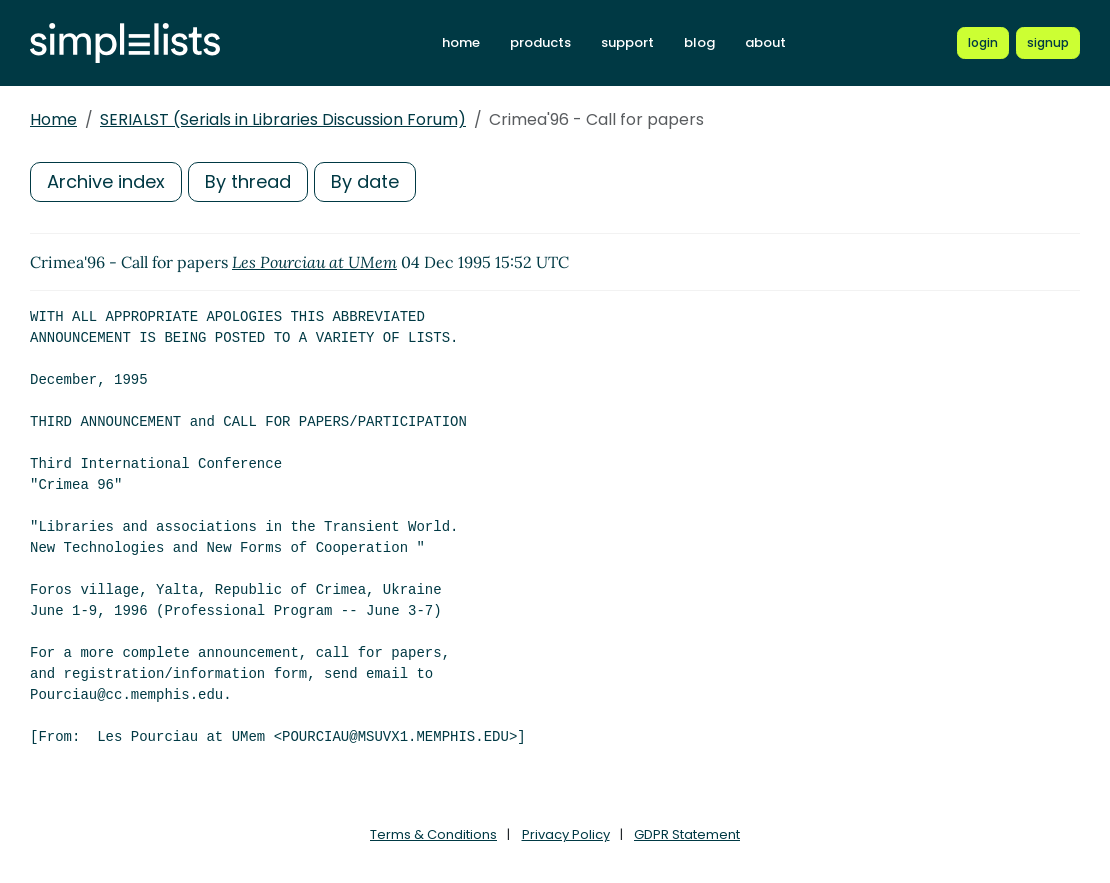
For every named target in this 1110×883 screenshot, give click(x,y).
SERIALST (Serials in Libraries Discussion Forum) (283, 119)
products (540, 42)
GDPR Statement (687, 834)
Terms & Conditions (433, 834)
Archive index (106, 181)
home (461, 42)
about (765, 42)
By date (365, 181)
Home (53, 119)
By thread (248, 181)
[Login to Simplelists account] (983, 43)
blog (699, 42)
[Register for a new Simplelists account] (1048, 43)
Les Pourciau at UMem (314, 262)
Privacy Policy (566, 834)
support (627, 42)
